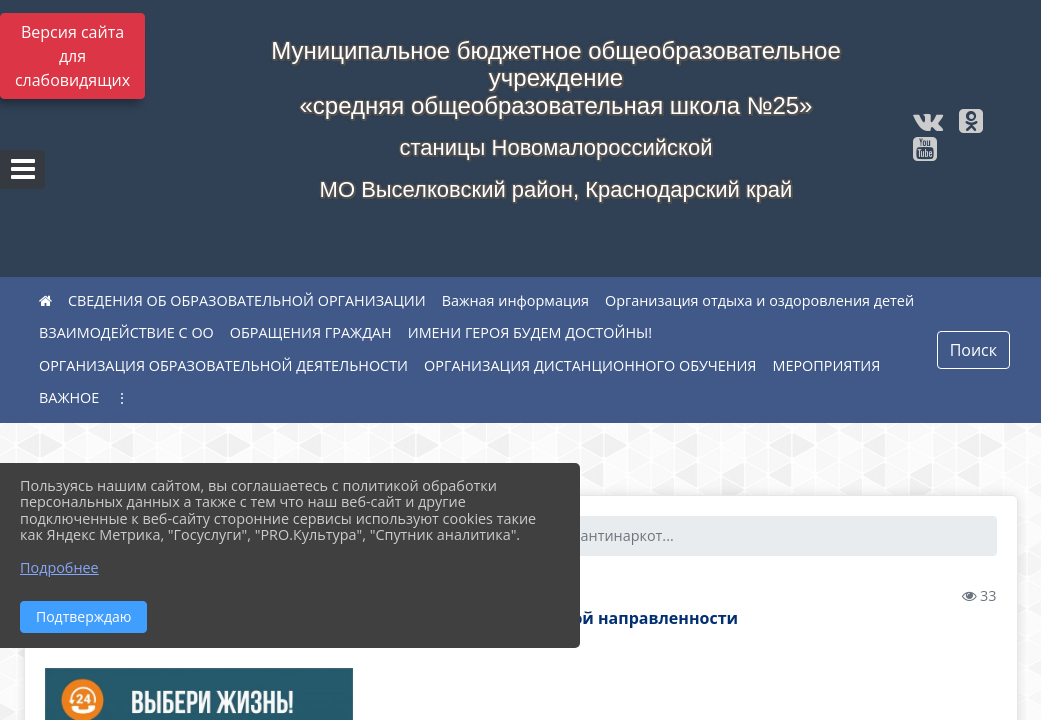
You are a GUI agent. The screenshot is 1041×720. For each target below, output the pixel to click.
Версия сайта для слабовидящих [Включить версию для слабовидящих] (72, 56)
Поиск (973, 350)
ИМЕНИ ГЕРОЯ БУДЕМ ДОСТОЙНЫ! (530, 332)
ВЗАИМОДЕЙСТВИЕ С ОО (126, 332)
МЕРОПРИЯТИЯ (826, 365)
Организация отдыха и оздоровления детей (759, 300)
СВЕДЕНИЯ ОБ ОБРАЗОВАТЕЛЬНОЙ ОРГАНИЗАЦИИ (247, 300)
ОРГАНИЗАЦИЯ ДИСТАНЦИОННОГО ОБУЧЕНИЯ (590, 365)
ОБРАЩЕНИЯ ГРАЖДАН (311, 332)
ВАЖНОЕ (69, 397)
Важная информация (515, 300)
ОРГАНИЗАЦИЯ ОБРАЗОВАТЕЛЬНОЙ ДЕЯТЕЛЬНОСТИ (223, 365)
